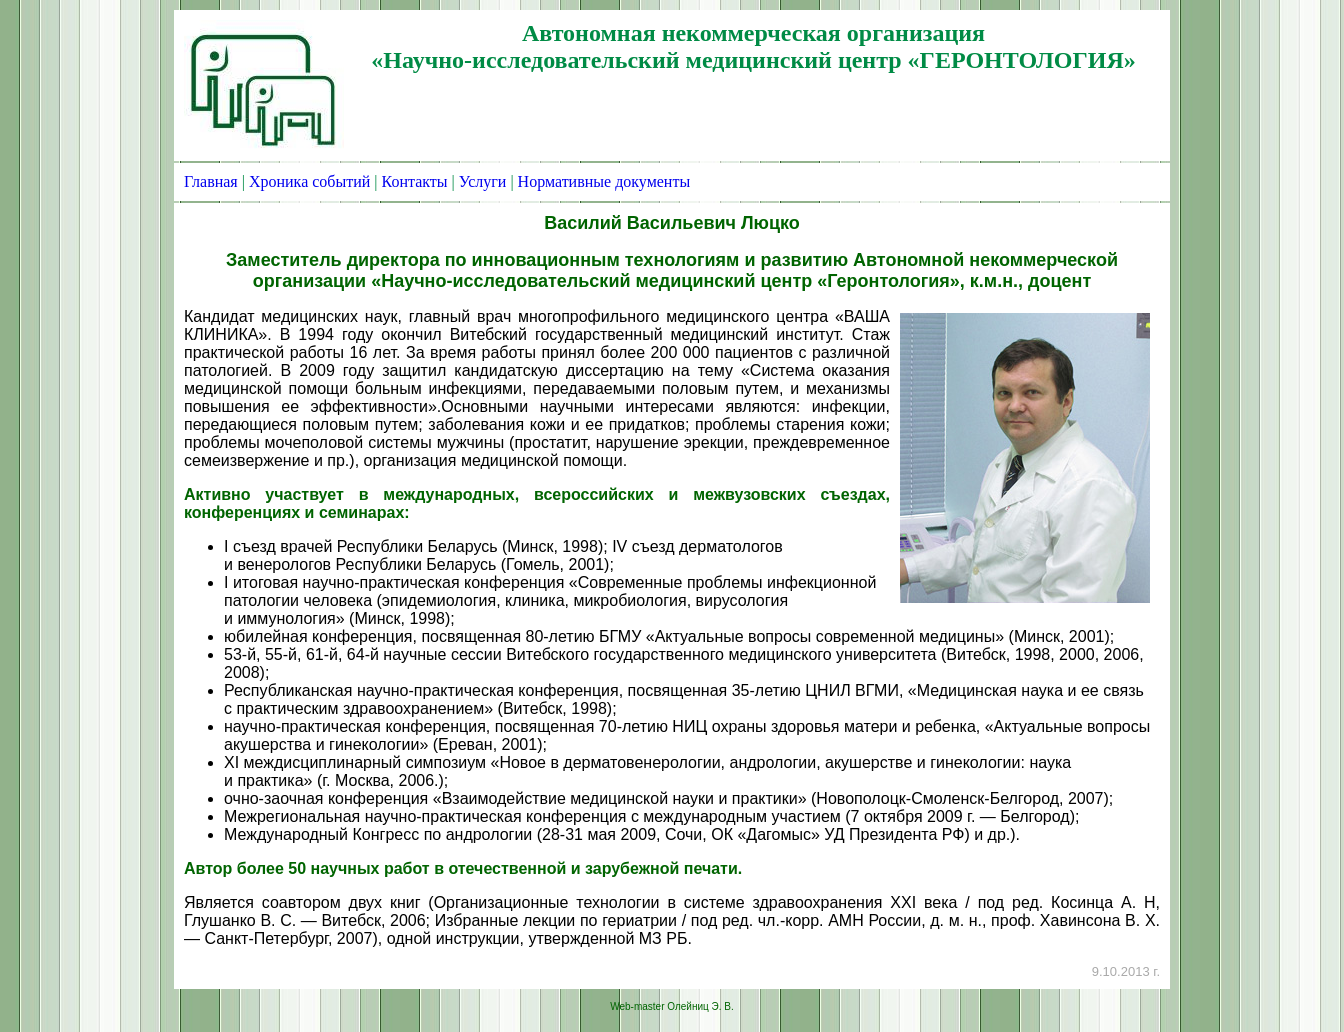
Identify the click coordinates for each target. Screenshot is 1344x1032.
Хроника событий (309, 181)
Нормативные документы (604, 181)
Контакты (415, 181)
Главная (211, 181)
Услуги (483, 181)
